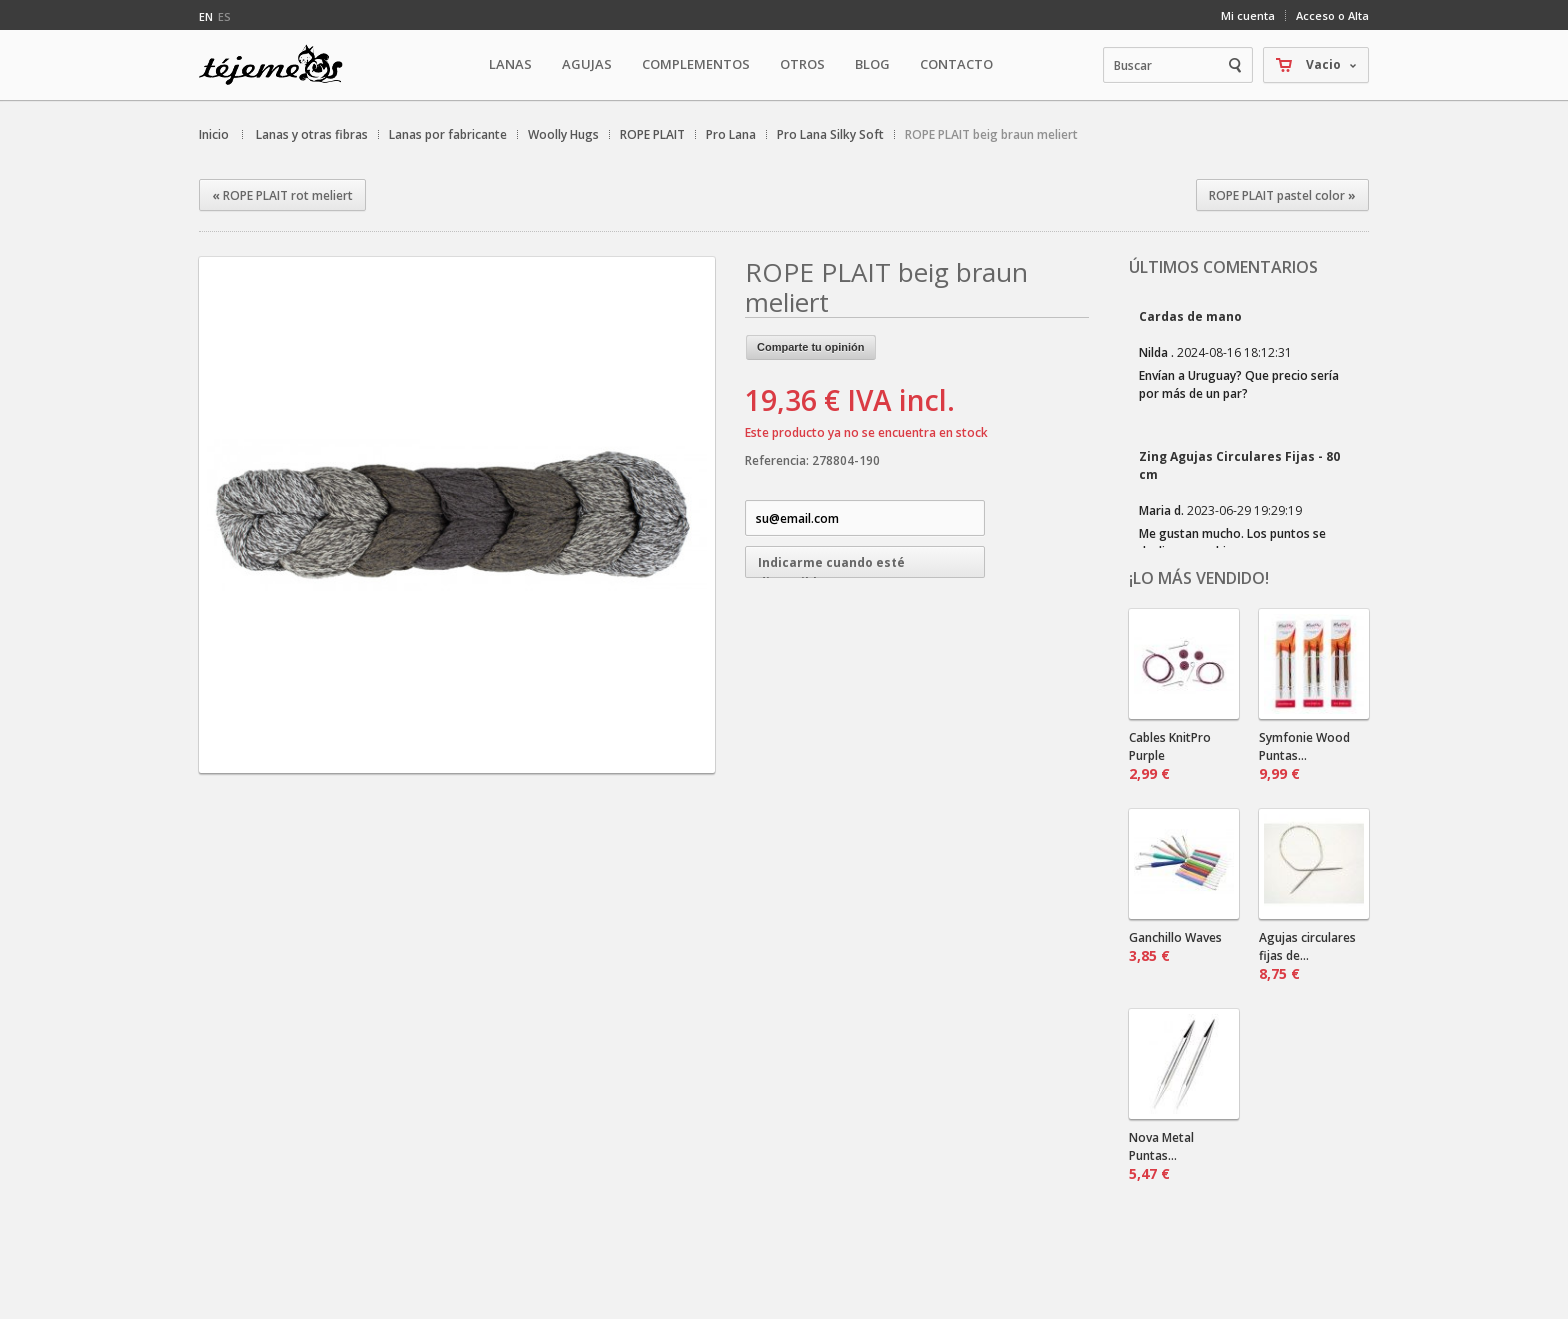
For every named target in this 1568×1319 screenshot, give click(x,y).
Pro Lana (731, 134)
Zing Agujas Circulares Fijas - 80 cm (1239, 465)
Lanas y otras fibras (312, 134)
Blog (872, 64)
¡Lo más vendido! (1199, 578)
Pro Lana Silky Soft (830, 134)
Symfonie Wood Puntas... (1304, 756)
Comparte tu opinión (811, 347)
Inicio (214, 134)
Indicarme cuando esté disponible (831, 566)
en (206, 16)
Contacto (956, 64)
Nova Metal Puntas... (1161, 1156)
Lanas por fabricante (448, 134)
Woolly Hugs (563, 134)
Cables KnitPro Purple (1170, 756)
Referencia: (778, 460)
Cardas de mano (1190, 316)
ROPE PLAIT (652, 134)
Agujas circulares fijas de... (1307, 956)
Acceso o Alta (1332, 15)
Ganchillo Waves (1175, 947)
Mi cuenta (1248, 15)
